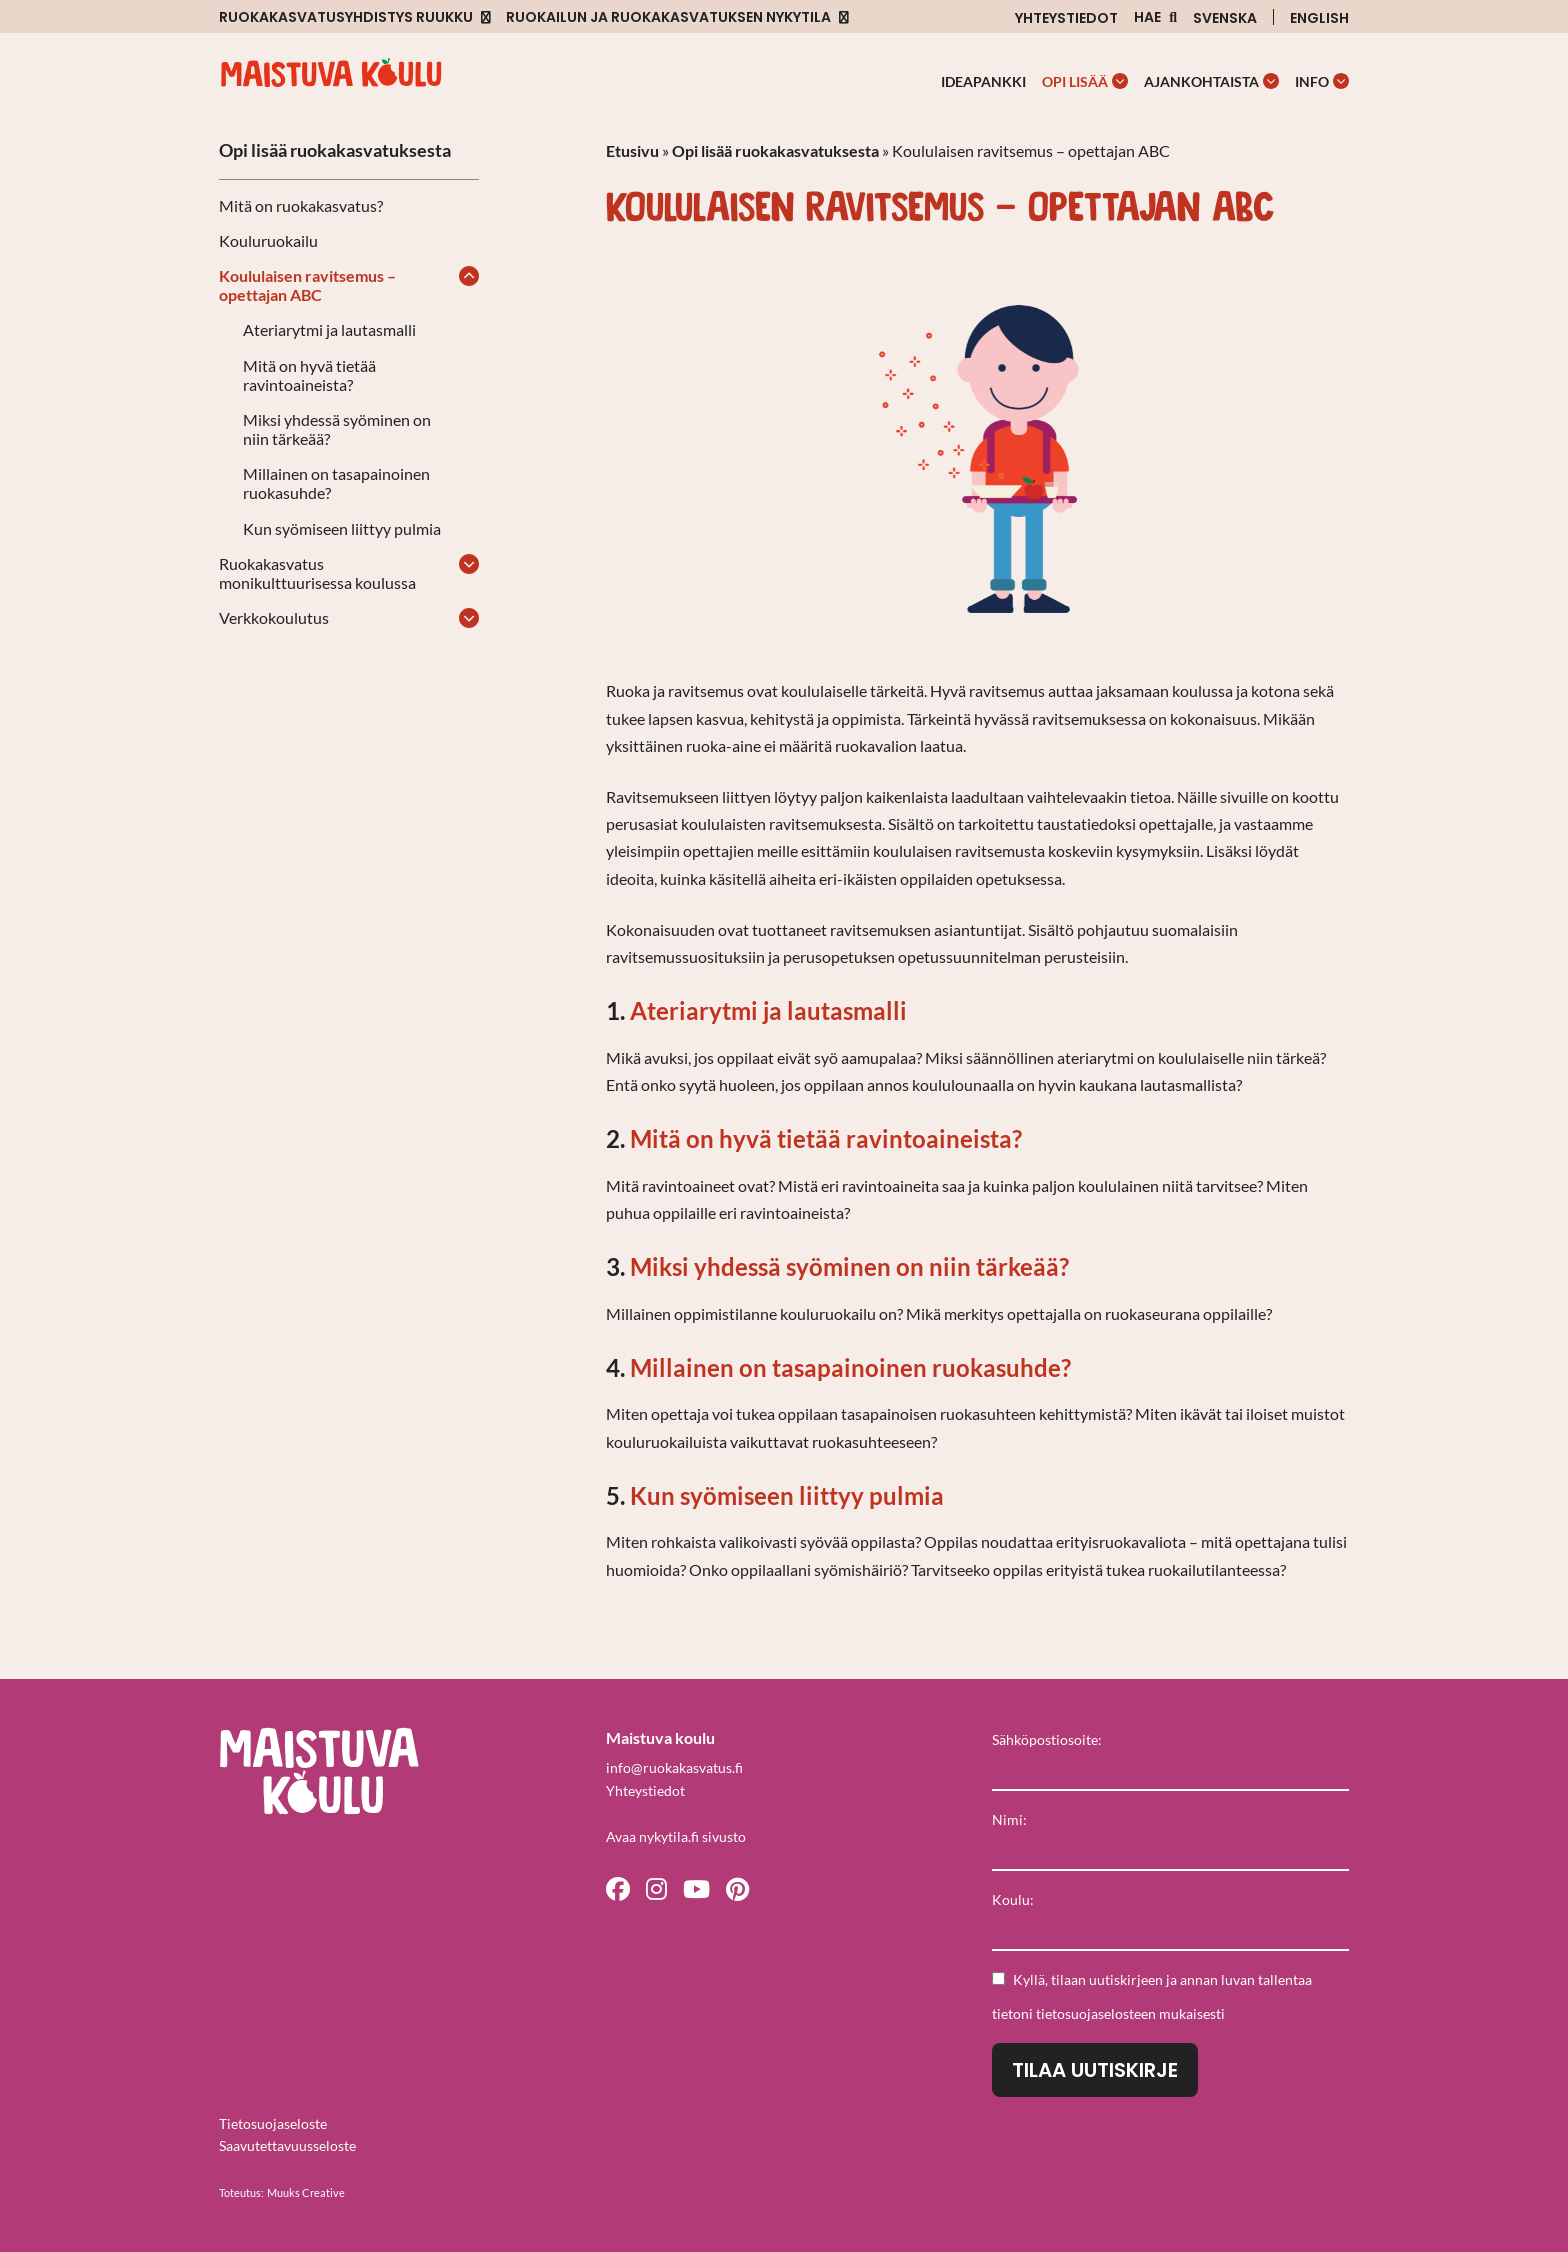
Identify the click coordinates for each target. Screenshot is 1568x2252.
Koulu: (1013, 1899)
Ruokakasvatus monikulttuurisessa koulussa (317, 573)
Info (1312, 81)
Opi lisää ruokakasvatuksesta (335, 150)
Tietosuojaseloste (273, 2123)
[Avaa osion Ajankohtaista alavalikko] (1271, 81)
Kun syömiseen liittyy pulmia (342, 528)
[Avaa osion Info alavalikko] (1341, 81)
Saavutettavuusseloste (287, 2145)
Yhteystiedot (1066, 18)
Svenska (1225, 18)
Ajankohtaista (1201, 81)
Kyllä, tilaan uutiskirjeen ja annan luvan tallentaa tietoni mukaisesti (1152, 1996)
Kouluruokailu (268, 240)
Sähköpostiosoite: (1047, 1739)
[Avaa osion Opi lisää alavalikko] (1120, 81)
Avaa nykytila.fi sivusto (676, 1836)
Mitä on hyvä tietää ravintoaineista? (309, 375)
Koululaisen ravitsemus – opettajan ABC (307, 285)
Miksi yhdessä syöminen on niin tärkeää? (337, 429)
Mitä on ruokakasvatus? (301, 205)
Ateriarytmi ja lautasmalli (329, 329)
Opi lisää (1075, 81)
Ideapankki (983, 81)
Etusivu (632, 150)
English (1319, 18)
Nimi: (1009, 1819)
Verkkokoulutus (274, 617)
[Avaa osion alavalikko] (469, 276)
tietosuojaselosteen (1096, 2013)
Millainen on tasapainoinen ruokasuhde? (336, 483)
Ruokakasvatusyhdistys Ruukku (346, 17)
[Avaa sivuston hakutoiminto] (1155, 17)
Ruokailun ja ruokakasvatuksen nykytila (668, 17)
